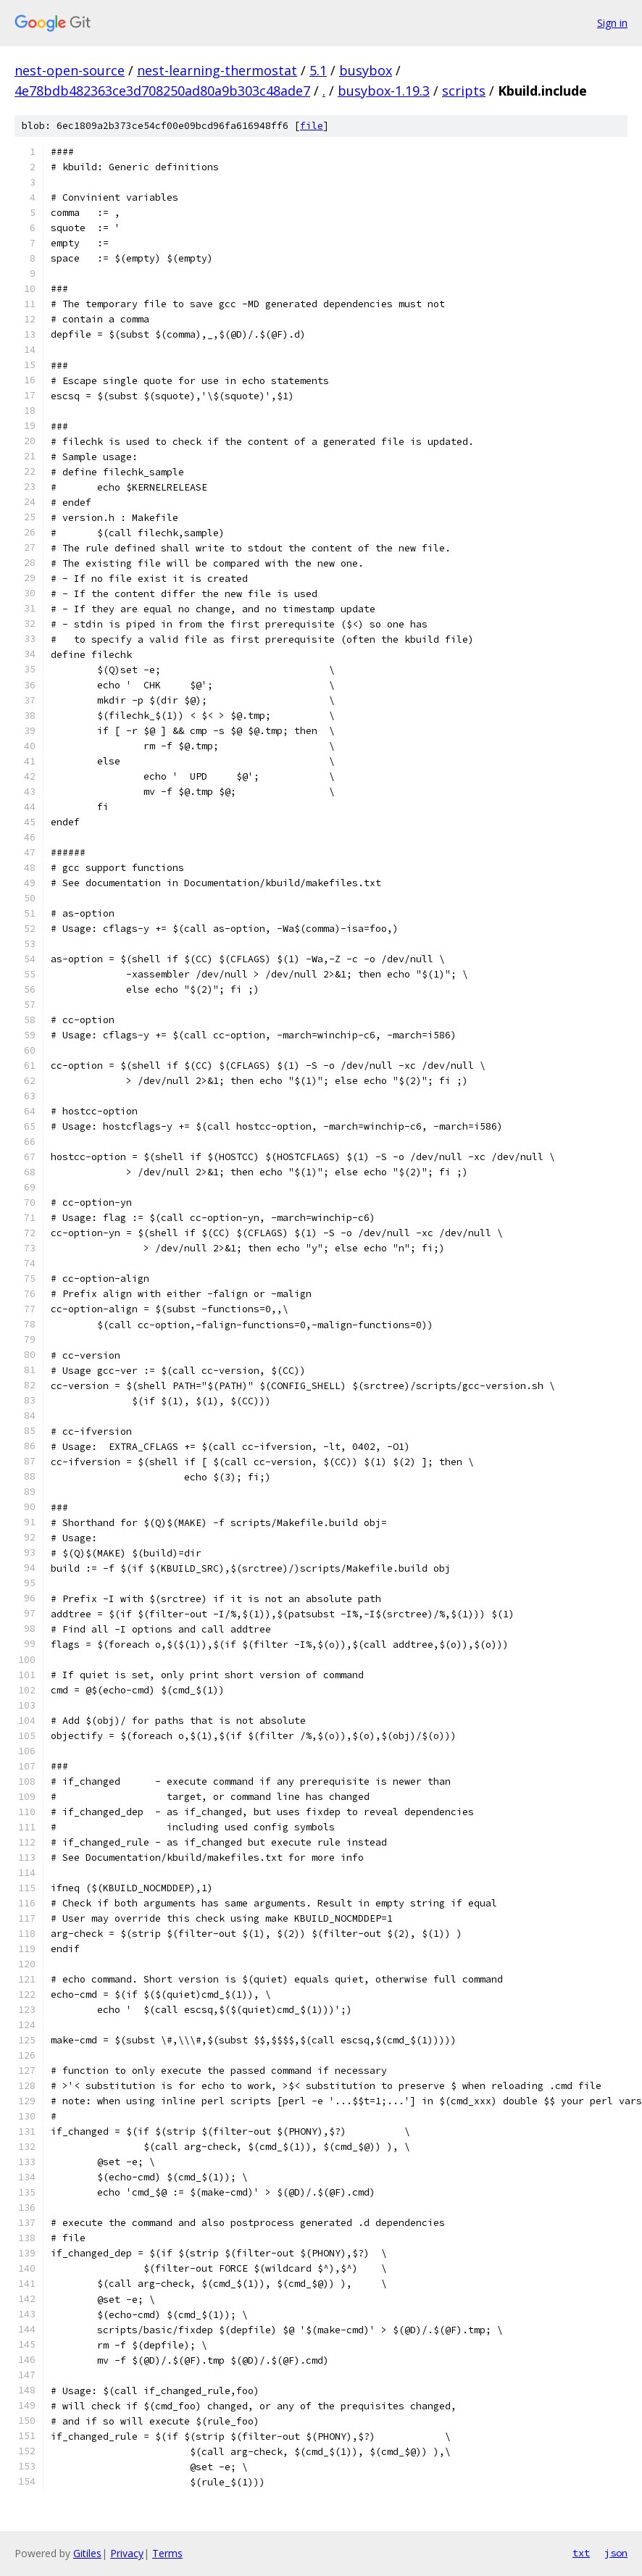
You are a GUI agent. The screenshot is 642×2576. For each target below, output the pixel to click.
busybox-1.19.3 (384, 90)
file (311, 126)
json (616, 2552)
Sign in (612, 23)
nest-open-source (69, 70)
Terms (167, 2553)
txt (581, 2552)
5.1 (318, 70)
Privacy (126, 2553)
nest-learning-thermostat (217, 70)
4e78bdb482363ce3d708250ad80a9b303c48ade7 (162, 90)
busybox (365, 70)
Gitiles (87, 2553)
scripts (463, 90)
